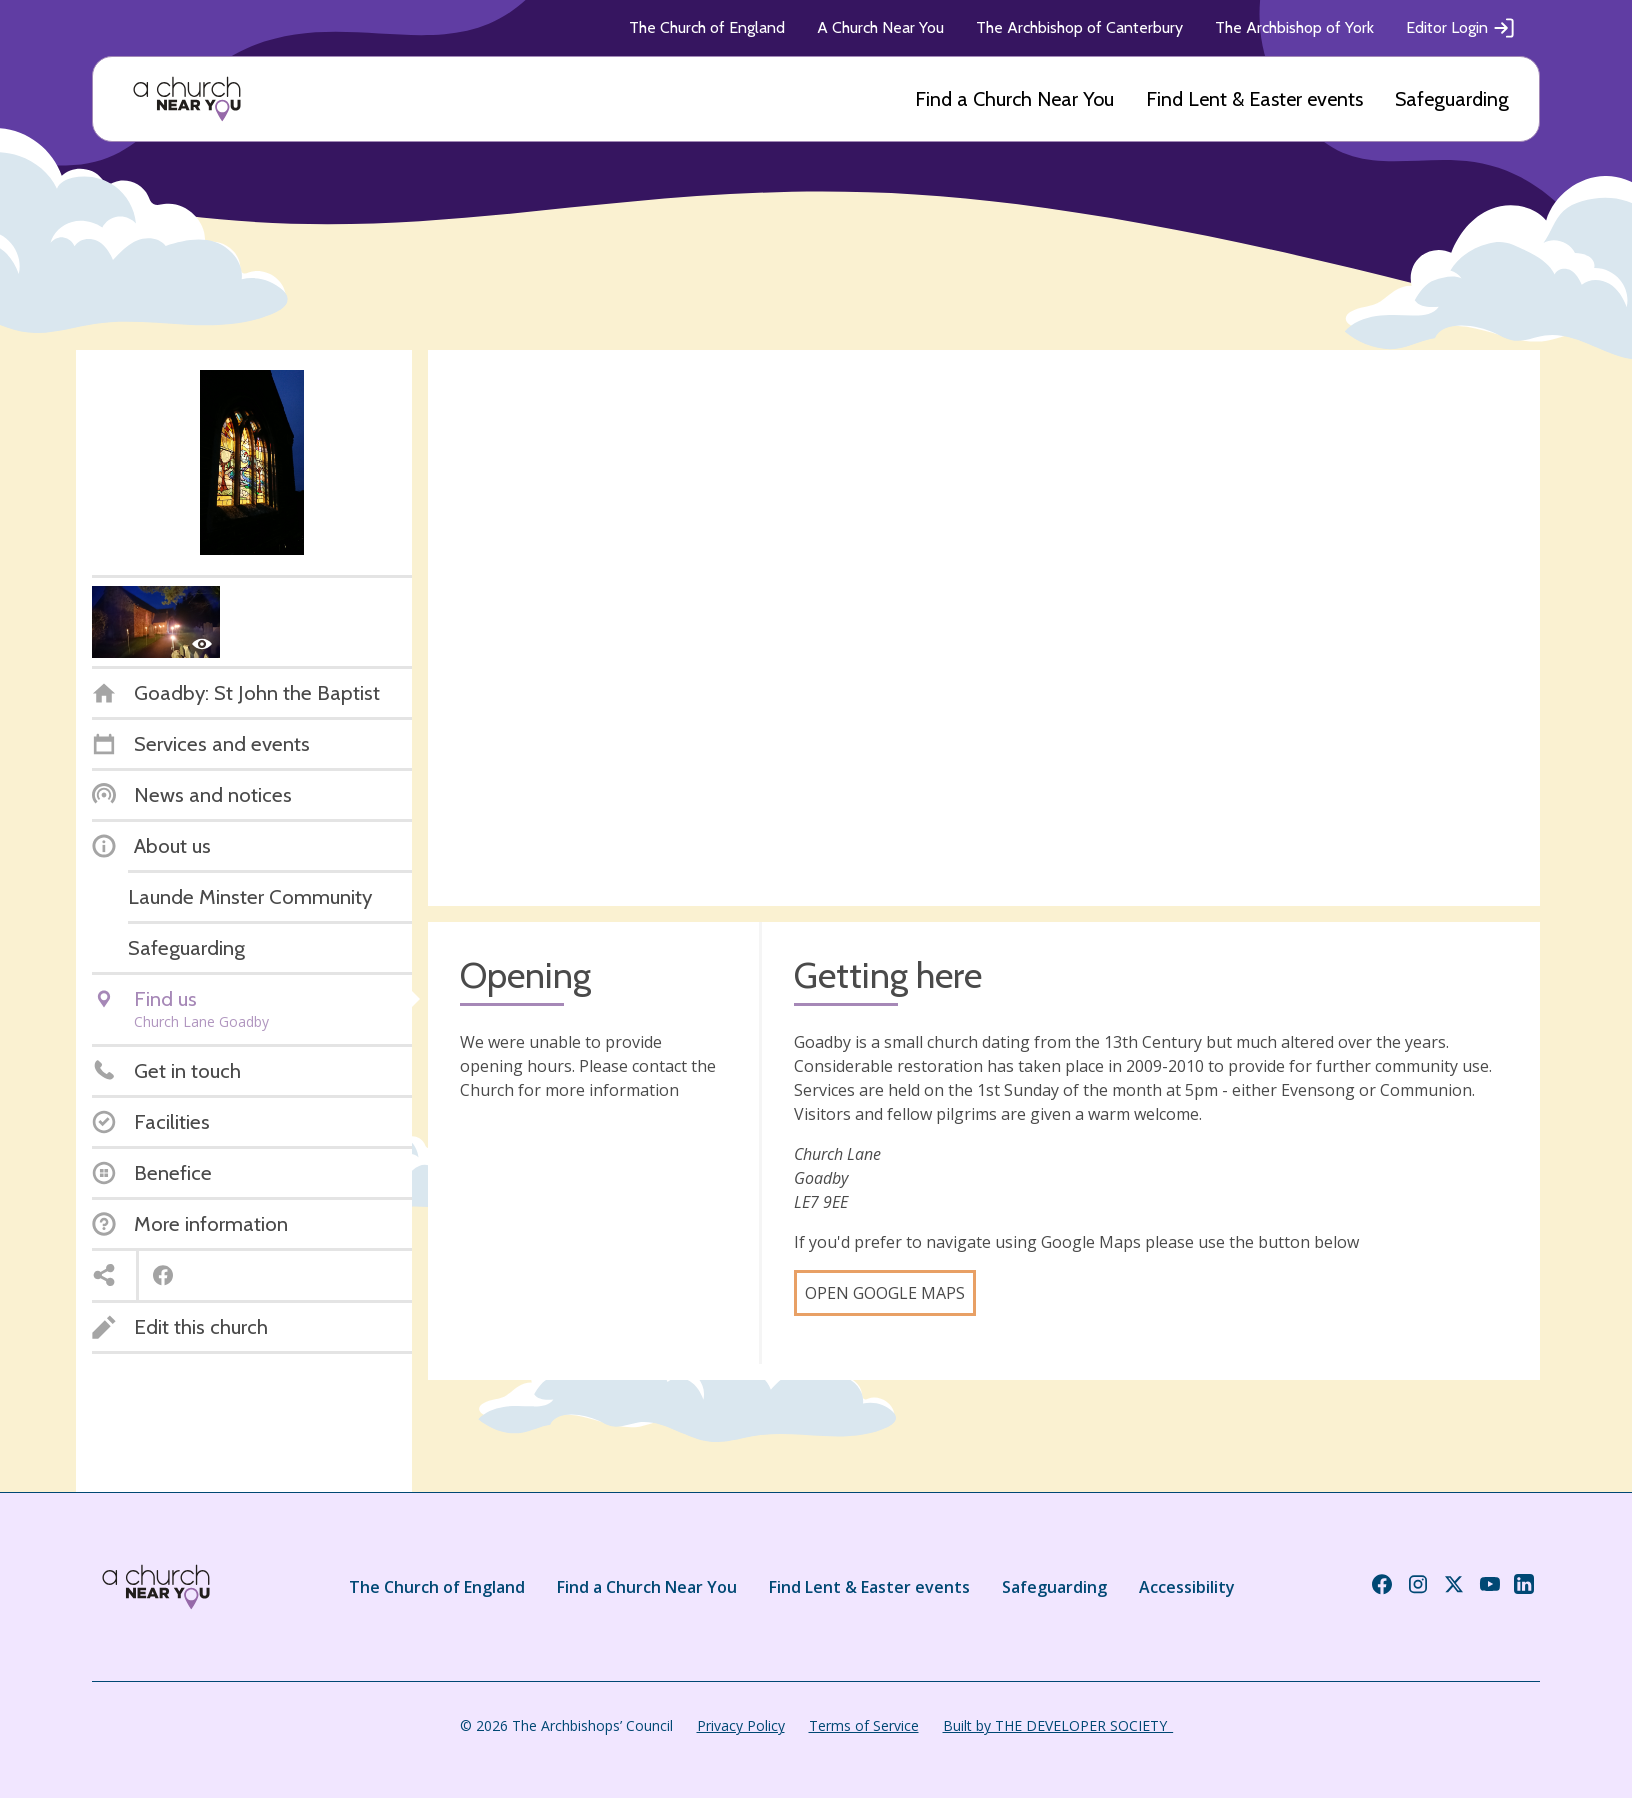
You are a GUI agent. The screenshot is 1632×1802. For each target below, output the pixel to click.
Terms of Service (864, 1725)
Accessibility (1187, 1587)
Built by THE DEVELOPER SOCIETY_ (1058, 1725)
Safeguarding (1452, 99)
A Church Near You (880, 27)
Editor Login (1461, 28)
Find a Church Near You (1014, 99)
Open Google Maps (885, 1293)
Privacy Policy (741, 1725)
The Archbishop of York (1294, 27)
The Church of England (707, 27)
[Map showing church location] (984, 628)
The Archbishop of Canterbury (1079, 27)
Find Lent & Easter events (1254, 99)
